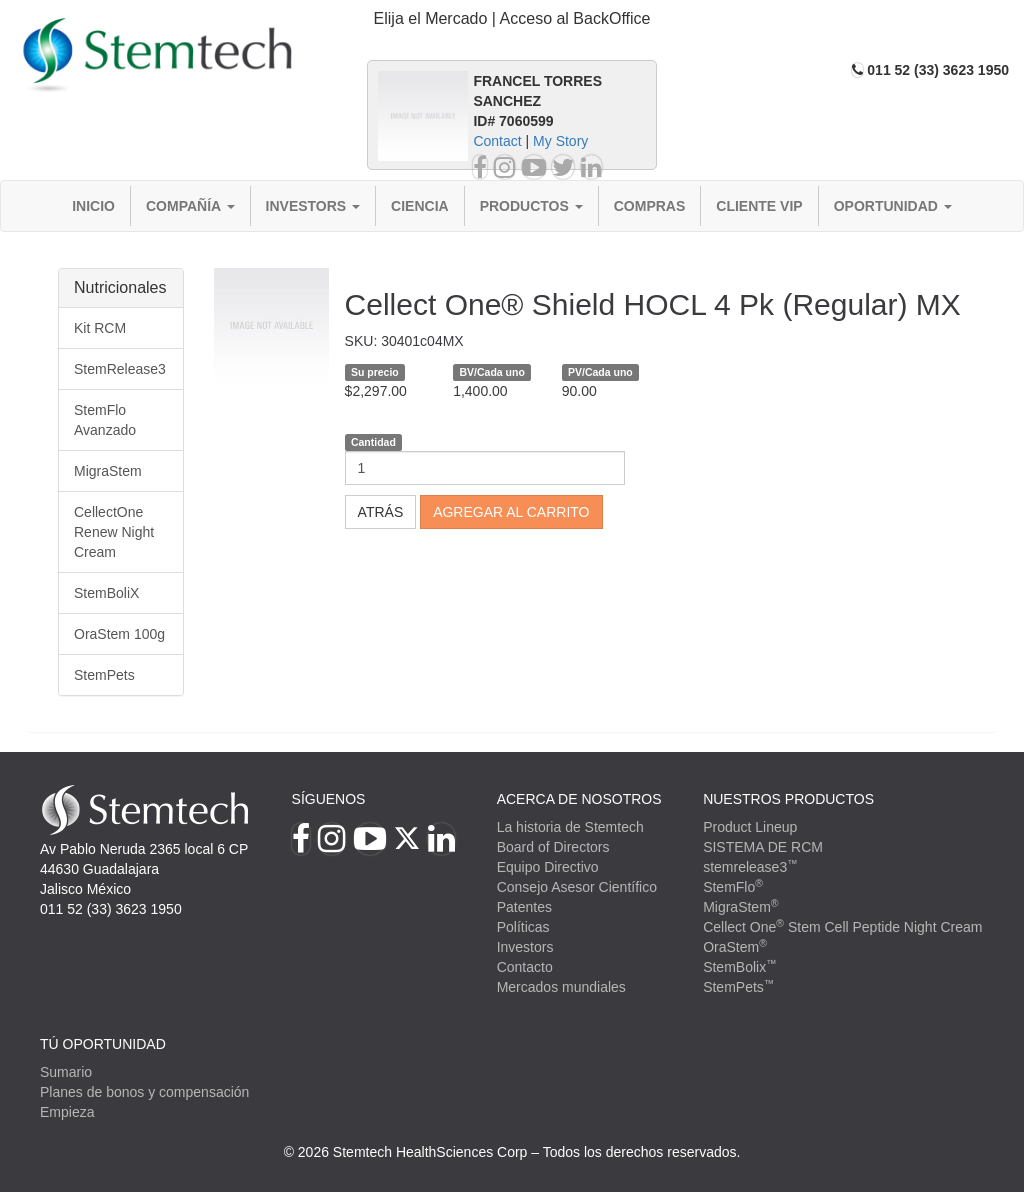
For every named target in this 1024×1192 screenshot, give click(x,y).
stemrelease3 (750, 867)
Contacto (525, 967)
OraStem (735, 947)
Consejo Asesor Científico (577, 887)
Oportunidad (893, 206)
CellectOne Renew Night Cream (114, 532)
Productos (531, 206)
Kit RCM (100, 328)
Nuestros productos (788, 799)
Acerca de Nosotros (579, 799)
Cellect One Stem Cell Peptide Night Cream (842, 927)
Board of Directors (553, 847)
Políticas (523, 927)
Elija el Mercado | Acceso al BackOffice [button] (512, 18)
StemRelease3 (120, 369)
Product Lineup (750, 827)
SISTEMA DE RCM (763, 847)
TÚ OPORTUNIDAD (103, 1044)
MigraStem (108, 471)
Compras (650, 206)
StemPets (104, 675)
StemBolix (740, 967)
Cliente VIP (759, 206)
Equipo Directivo (548, 867)
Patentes (524, 907)
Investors (313, 206)
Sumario (66, 1072)
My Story (560, 141)
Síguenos (329, 799)
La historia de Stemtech (570, 827)
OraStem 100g (119, 634)
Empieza (67, 1112)
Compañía (190, 206)
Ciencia (420, 206)
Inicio (93, 206)
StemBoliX (106, 593)
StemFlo (733, 887)
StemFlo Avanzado (105, 420)
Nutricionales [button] (120, 287)
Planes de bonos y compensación (144, 1092)
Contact (497, 141)
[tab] (512, 19)
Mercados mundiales (561, 987)
